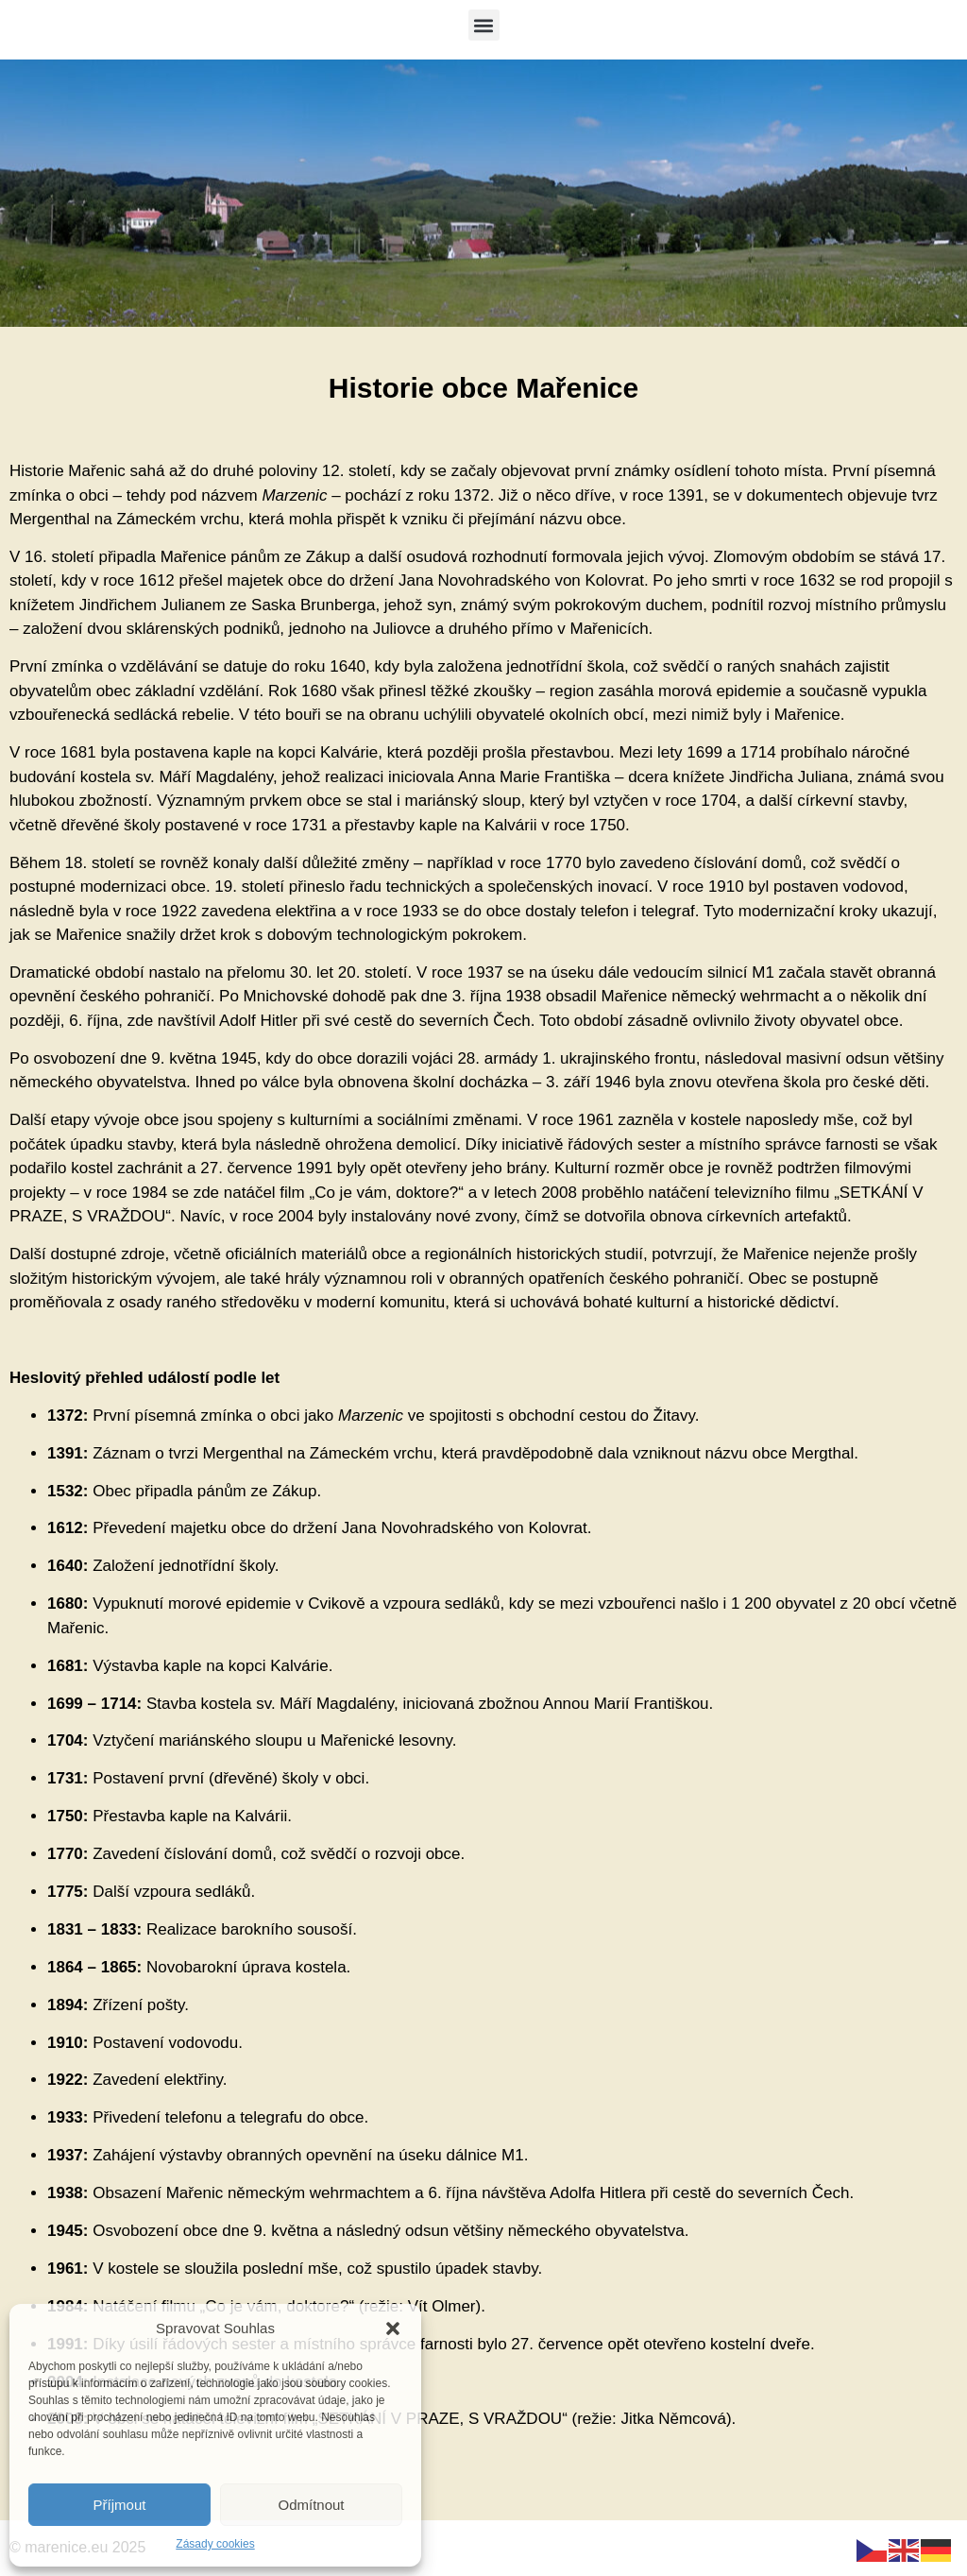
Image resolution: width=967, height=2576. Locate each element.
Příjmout (119, 2505)
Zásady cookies (215, 2543)
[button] (392, 2328)
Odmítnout (311, 2505)
